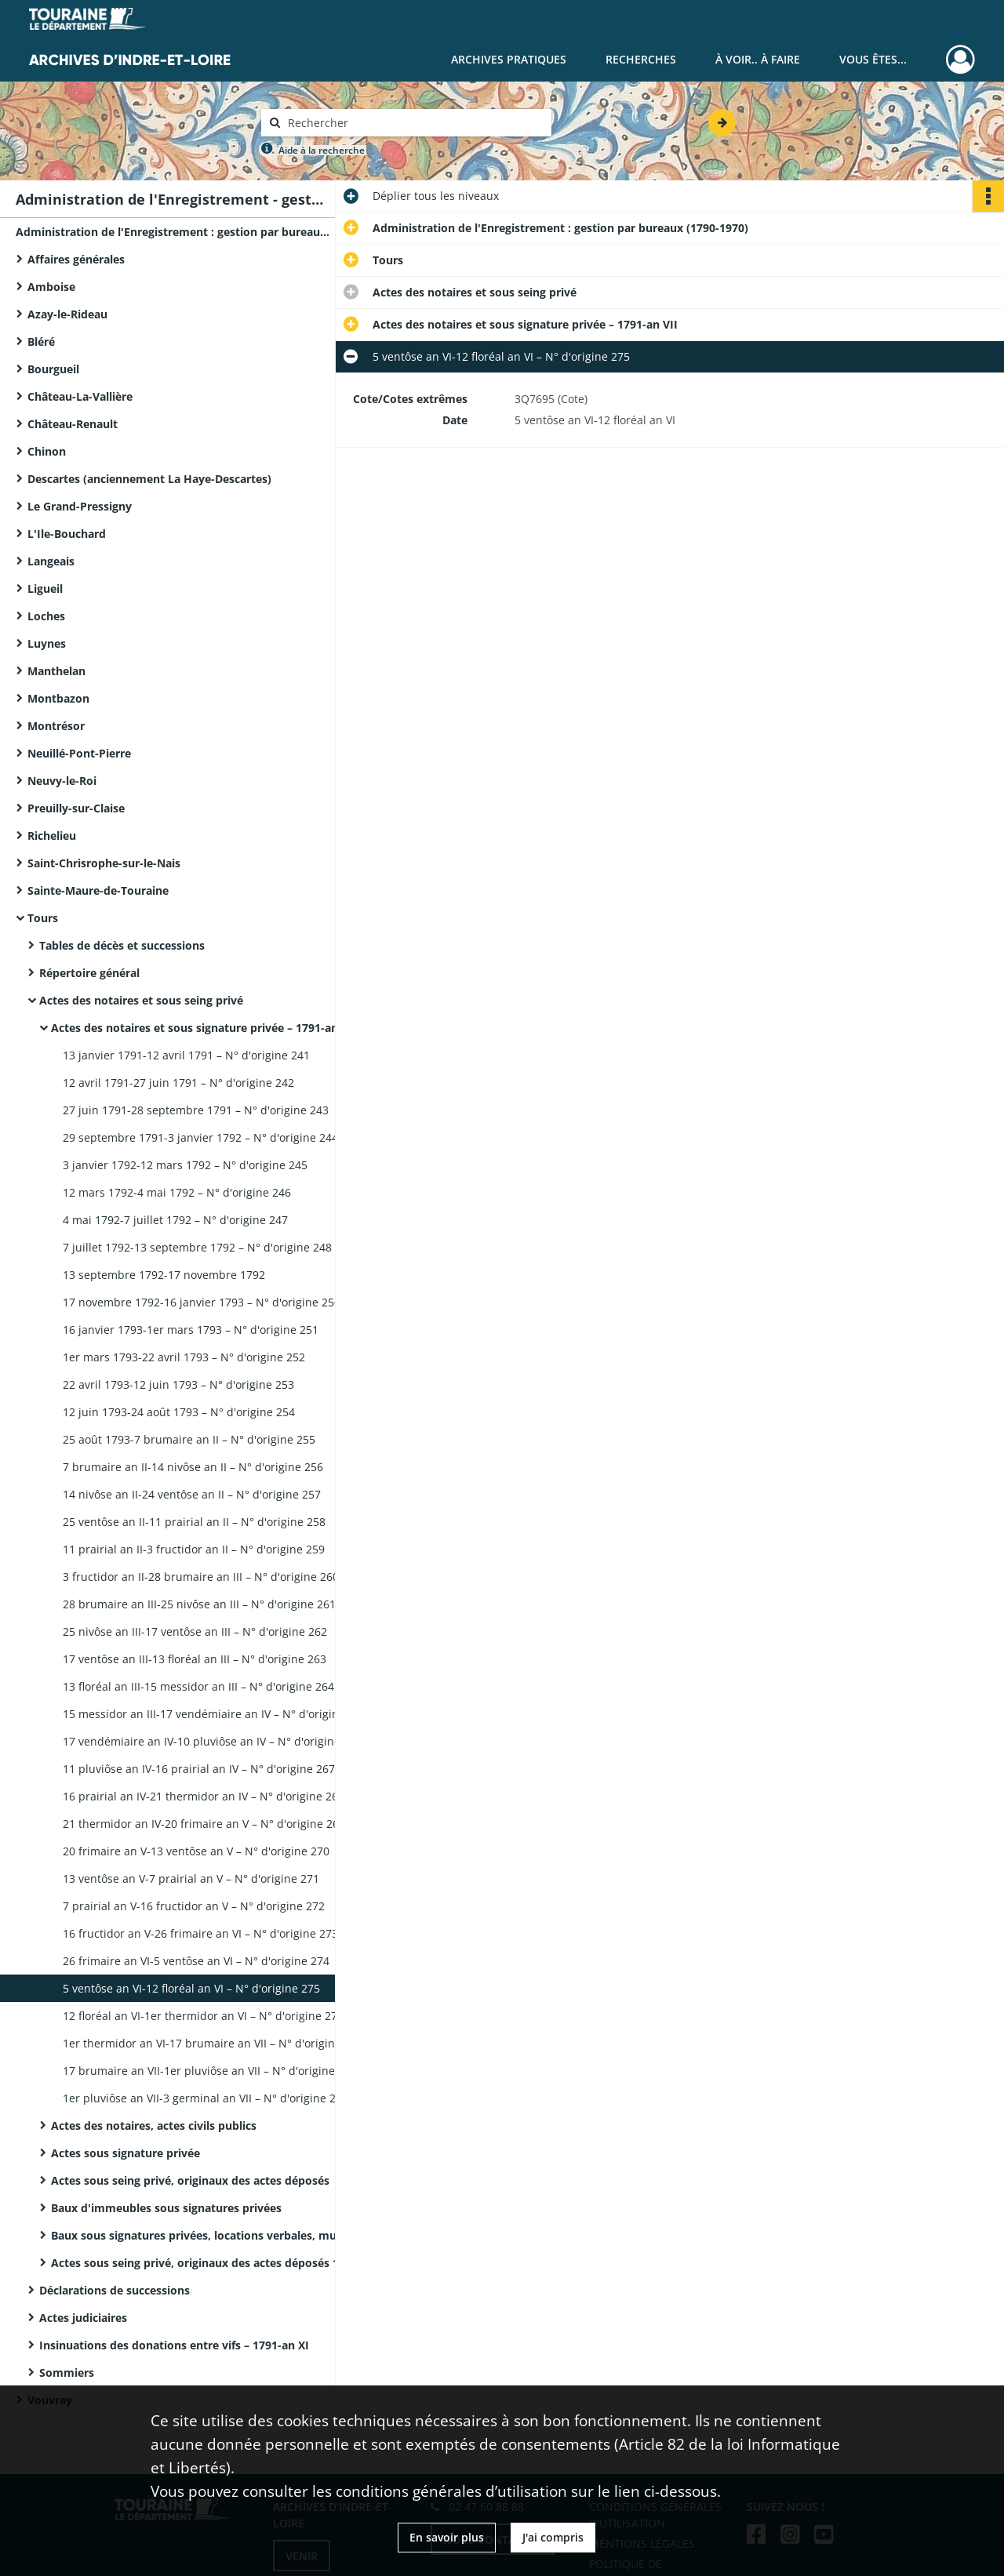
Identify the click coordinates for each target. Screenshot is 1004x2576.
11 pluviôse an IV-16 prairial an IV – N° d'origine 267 (199, 1768)
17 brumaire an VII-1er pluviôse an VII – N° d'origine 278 (210, 2070)
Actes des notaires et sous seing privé (141, 1000)
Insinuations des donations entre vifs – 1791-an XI (174, 2345)
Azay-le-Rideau (67, 314)
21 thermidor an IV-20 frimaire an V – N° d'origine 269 (204, 1823)
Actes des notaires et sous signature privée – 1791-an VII (203, 1027)
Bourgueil (53, 369)
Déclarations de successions (114, 2290)
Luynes (46, 643)
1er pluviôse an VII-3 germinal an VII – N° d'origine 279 (205, 2098)
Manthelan (56, 670)
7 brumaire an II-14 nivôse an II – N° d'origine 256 (193, 1466)
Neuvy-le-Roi (61, 780)
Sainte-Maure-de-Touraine (98, 890)
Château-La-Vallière (80, 396)
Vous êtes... (873, 59)
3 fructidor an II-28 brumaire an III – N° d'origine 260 (201, 1576)
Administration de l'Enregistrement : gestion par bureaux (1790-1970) (172, 231)
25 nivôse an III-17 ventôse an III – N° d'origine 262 (195, 1631)
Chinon (46, 451)
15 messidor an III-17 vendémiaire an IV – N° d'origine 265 (215, 1713)
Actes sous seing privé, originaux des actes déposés (190, 2180)
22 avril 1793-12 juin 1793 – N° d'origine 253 (178, 1384)
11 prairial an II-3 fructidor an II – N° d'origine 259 (194, 1549)
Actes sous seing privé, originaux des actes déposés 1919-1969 (208, 2262)
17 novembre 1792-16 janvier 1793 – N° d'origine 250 (201, 1302)
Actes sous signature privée (125, 2152)
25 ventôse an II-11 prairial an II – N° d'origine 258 (194, 1521)
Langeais (51, 561)
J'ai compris (553, 2537)
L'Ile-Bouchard (66, 533)
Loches (46, 616)
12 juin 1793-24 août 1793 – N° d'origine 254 (179, 1411)
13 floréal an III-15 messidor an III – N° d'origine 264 (198, 1686)
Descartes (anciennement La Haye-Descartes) (149, 478)
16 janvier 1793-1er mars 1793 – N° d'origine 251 (190, 1329)
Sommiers (66, 2372)
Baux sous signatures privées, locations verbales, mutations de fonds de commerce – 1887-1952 (208, 2235)
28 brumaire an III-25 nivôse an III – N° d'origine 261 (199, 1604)
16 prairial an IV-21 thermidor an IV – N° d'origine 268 (203, 1796)
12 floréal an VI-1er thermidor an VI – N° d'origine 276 (203, 2015)
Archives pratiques (508, 59)
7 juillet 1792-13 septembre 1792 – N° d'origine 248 (197, 1247)
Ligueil (45, 588)
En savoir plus (446, 2537)
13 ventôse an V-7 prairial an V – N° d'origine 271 (191, 1878)
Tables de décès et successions (122, 945)
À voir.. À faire (757, 59)
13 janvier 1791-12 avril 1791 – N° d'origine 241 (186, 1055)
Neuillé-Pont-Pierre (79, 753)
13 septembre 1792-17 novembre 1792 (164, 1274)
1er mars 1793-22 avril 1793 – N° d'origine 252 (184, 1357)
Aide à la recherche (321, 150)
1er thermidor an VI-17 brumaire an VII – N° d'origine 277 (213, 2043)
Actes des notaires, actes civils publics (153, 2125)
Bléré (41, 341)
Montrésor (56, 725)
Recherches (641, 59)
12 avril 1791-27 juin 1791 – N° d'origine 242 (178, 1082)
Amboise (51, 286)
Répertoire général (89, 972)
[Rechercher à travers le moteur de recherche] (414, 122)
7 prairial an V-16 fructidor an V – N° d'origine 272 (194, 1905)
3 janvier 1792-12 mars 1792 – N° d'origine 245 (185, 1164)
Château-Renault (72, 423)
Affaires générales (76, 259)
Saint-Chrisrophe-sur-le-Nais (103, 863)
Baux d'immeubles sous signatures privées (166, 2207)
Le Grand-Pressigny (79, 506)
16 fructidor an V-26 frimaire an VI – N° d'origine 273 (200, 1933)
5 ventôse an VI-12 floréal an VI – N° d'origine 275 (191, 1988)
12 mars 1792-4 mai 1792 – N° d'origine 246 (177, 1192)
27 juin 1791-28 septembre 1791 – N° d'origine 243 (196, 1110)
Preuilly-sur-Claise (76, 808)
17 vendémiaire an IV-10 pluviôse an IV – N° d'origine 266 (212, 1741)
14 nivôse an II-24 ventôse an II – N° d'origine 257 (192, 1494)
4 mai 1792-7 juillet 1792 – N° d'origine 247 (175, 1219)
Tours (42, 917)
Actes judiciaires (83, 2317)
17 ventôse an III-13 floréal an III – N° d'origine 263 (194, 1658)
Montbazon (58, 698)
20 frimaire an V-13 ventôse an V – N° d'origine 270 (196, 1851)
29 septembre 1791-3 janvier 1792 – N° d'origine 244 (200, 1137)
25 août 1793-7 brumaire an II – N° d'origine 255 (189, 1439)
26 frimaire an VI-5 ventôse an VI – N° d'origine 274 (196, 1960)
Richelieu (51, 835)
